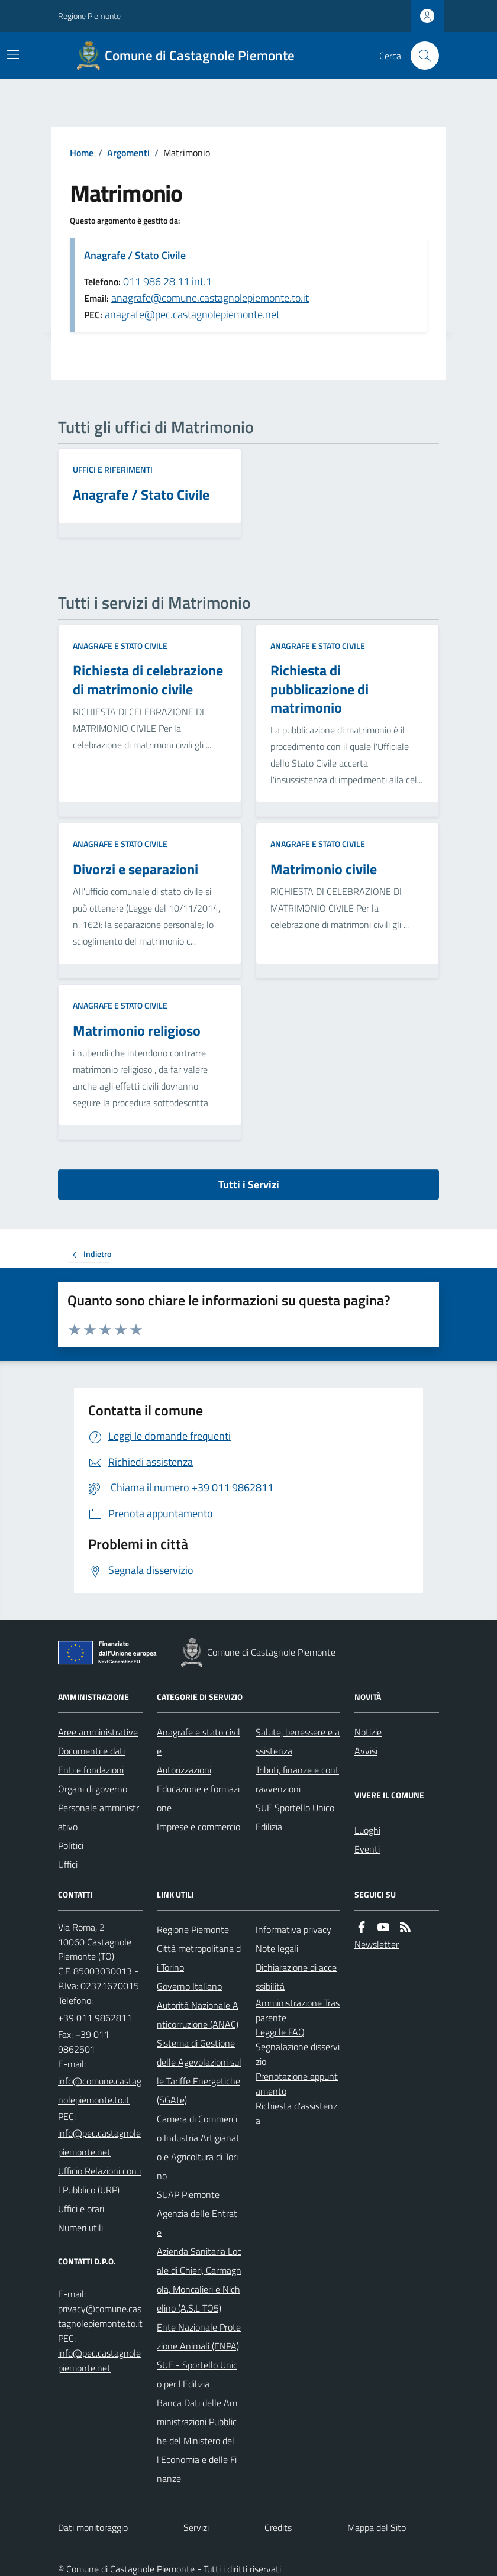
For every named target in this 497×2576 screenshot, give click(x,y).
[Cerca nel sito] (420, 55)
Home (81, 153)
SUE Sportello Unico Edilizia (295, 1817)
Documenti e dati (91, 1751)
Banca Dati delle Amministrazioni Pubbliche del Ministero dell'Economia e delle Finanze (197, 2440)
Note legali (277, 1948)
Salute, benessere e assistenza (298, 1741)
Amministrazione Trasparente (298, 2010)
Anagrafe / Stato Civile (135, 255)
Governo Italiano (189, 1986)
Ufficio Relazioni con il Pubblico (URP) (99, 2180)
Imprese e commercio (198, 1826)
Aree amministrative (98, 1732)
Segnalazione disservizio (298, 2054)
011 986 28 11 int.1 (167, 281)
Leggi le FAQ (280, 2032)
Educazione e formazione (198, 1798)
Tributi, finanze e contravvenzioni (297, 1779)
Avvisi (365, 1751)
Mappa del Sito (376, 2527)
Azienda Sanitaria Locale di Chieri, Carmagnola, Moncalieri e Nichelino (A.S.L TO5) (199, 2279)
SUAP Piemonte (188, 2194)
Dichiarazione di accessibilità (296, 1976)
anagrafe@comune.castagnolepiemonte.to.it (210, 298)
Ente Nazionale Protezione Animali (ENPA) (199, 2336)
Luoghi (367, 1830)
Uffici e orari (81, 2209)
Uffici (68, 1864)
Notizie (368, 1732)
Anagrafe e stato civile (120, 645)
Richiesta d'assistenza (296, 2113)
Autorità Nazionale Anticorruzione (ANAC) (197, 2014)
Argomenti (128, 153)
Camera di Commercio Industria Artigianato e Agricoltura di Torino (198, 2147)
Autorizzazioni (184, 1770)
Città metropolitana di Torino (199, 1957)
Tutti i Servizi (248, 1184)
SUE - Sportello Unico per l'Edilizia (197, 2374)
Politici (70, 1845)
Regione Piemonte (89, 15)
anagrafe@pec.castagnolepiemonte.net (192, 314)
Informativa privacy (293, 1929)
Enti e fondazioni (91, 1770)
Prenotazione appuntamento (297, 2083)
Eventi (367, 1849)
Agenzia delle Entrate (197, 2222)
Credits (278, 2527)
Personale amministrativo (98, 1817)
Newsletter (376, 1944)
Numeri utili (80, 2228)
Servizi (196, 2527)
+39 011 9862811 (95, 2018)
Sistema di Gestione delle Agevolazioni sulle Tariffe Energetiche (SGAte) (199, 2071)
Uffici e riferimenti (113, 469)
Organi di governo (92, 1789)
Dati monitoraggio (93, 2527)
